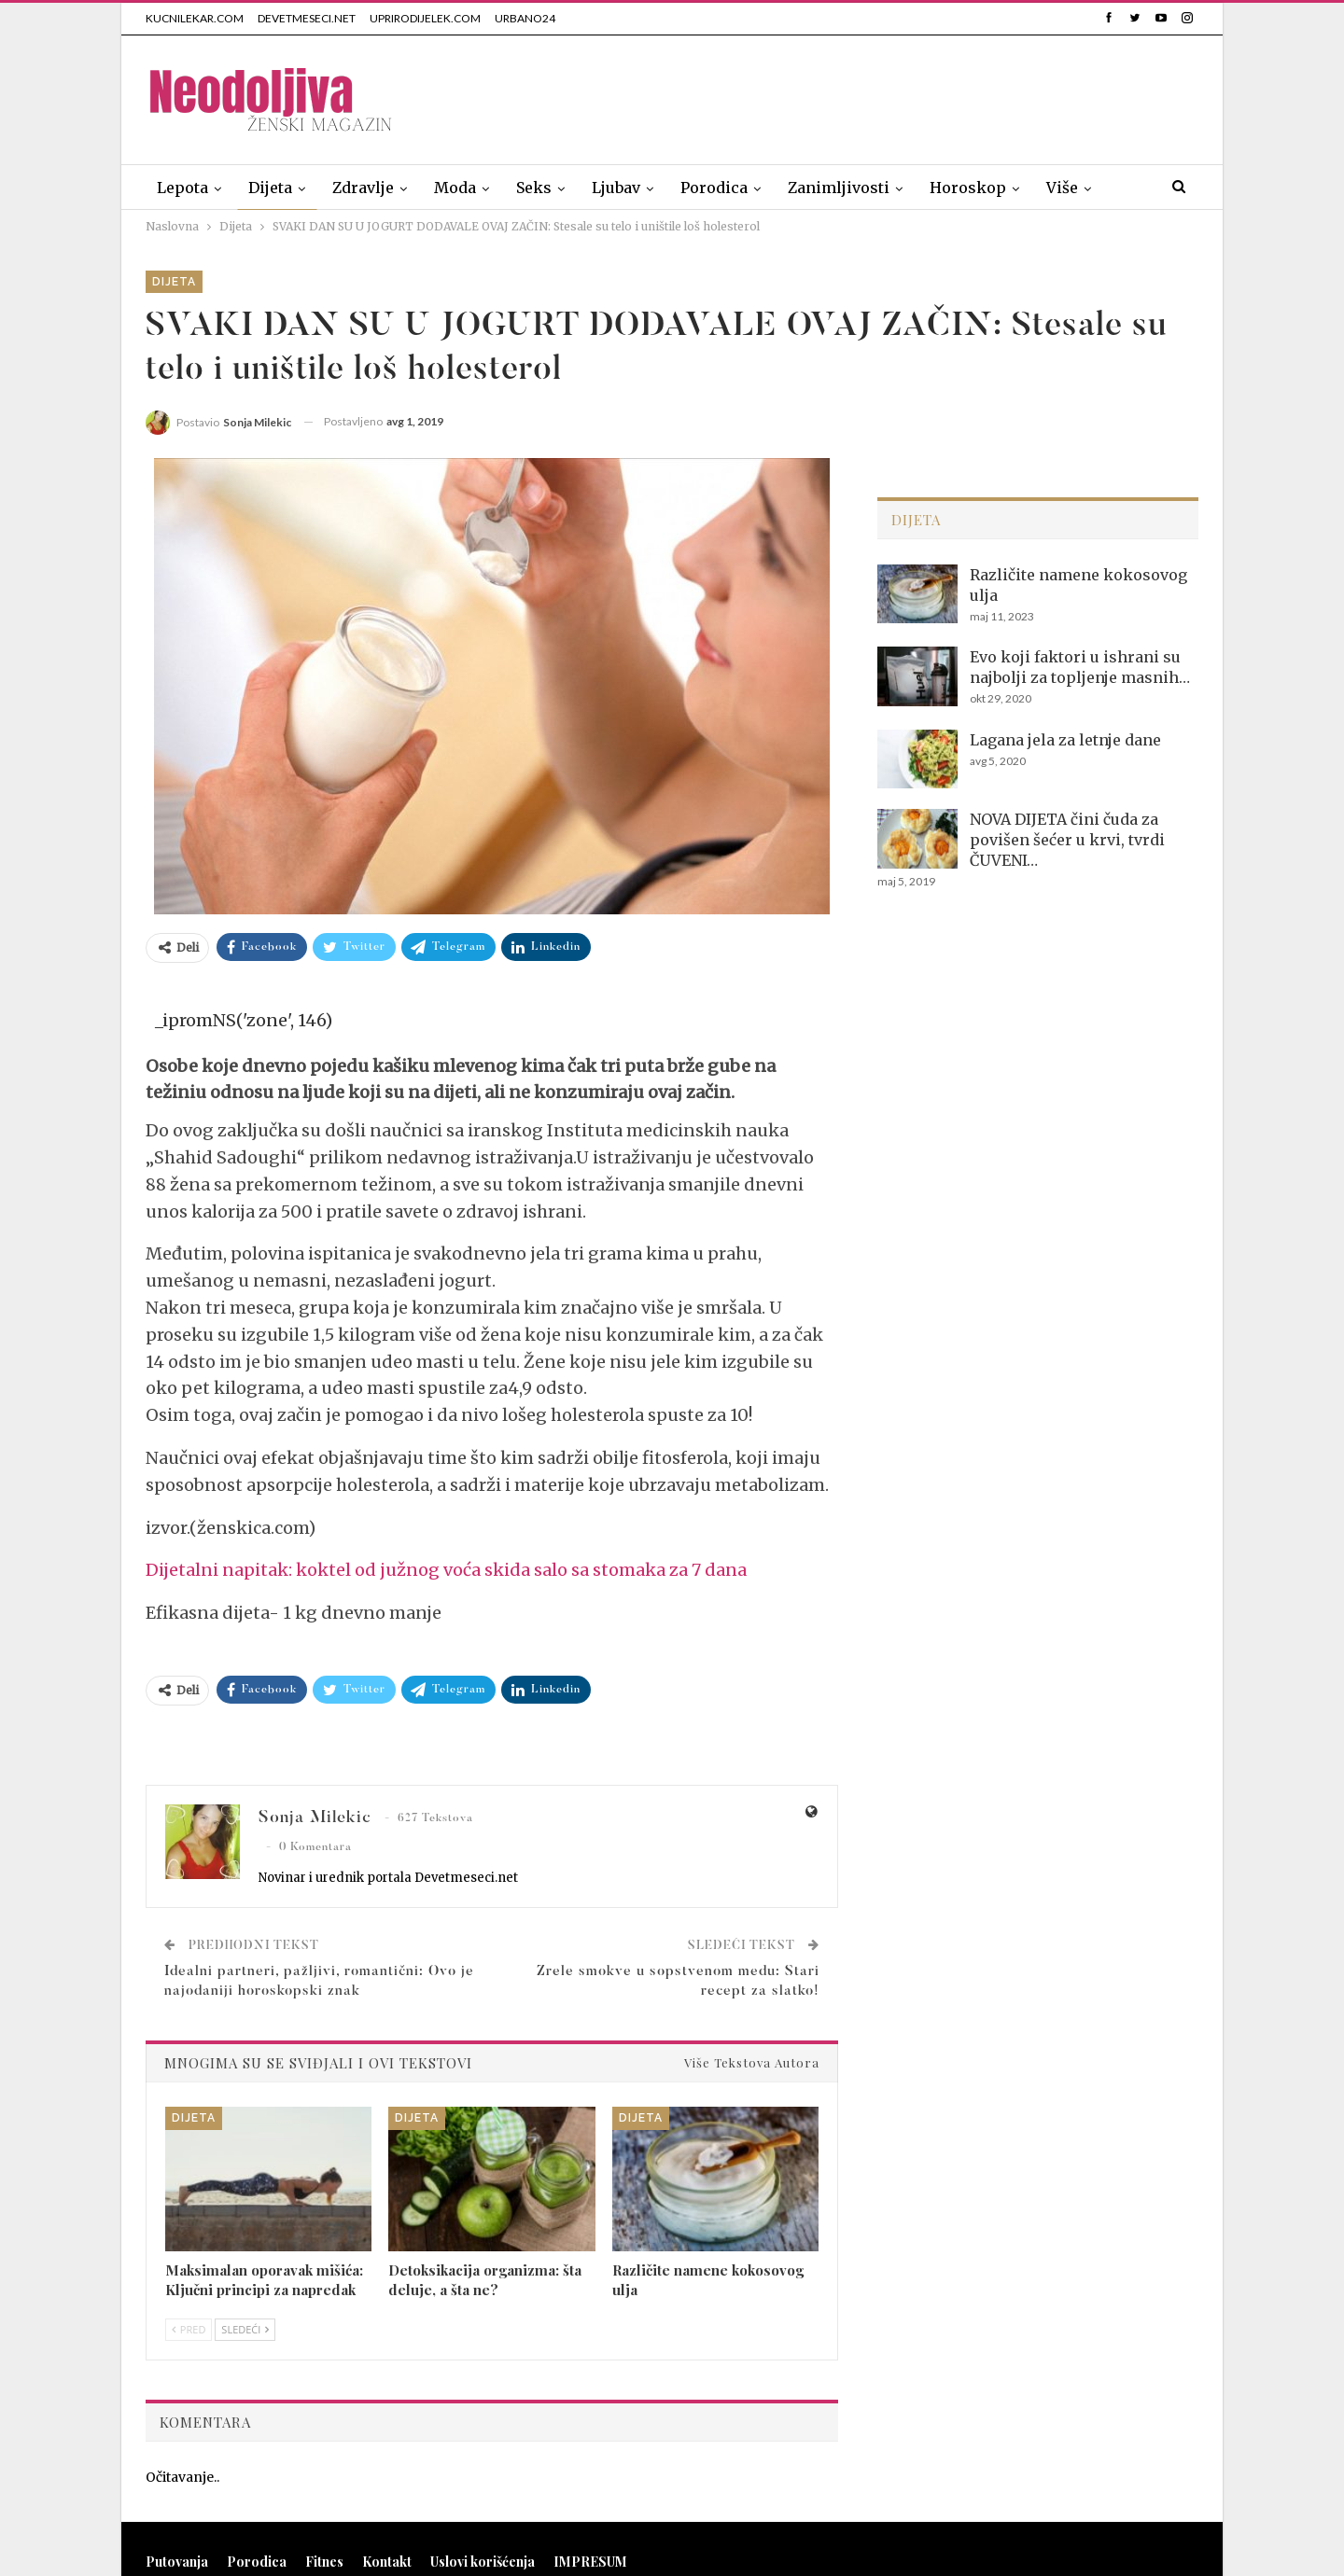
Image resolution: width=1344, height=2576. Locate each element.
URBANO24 (525, 18)
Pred (188, 2329)
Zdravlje (363, 187)
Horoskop (968, 187)
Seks (534, 187)
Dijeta (270, 187)
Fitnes (324, 2561)
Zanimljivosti (838, 187)
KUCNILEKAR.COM (195, 18)
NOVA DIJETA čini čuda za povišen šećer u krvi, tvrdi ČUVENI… (1067, 840)
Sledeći (245, 2329)
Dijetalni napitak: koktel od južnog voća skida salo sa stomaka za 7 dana (446, 1569)
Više (1062, 187)
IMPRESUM (590, 2561)
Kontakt (387, 2561)
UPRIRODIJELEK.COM (425, 18)
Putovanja (177, 2561)
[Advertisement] (858, 96)
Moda (455, 187)
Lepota (182, 187)
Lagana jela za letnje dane (1065, 740)
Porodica (714, 187)
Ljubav (616, 187)
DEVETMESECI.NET (307, 18)
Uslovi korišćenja (482, 2561)
